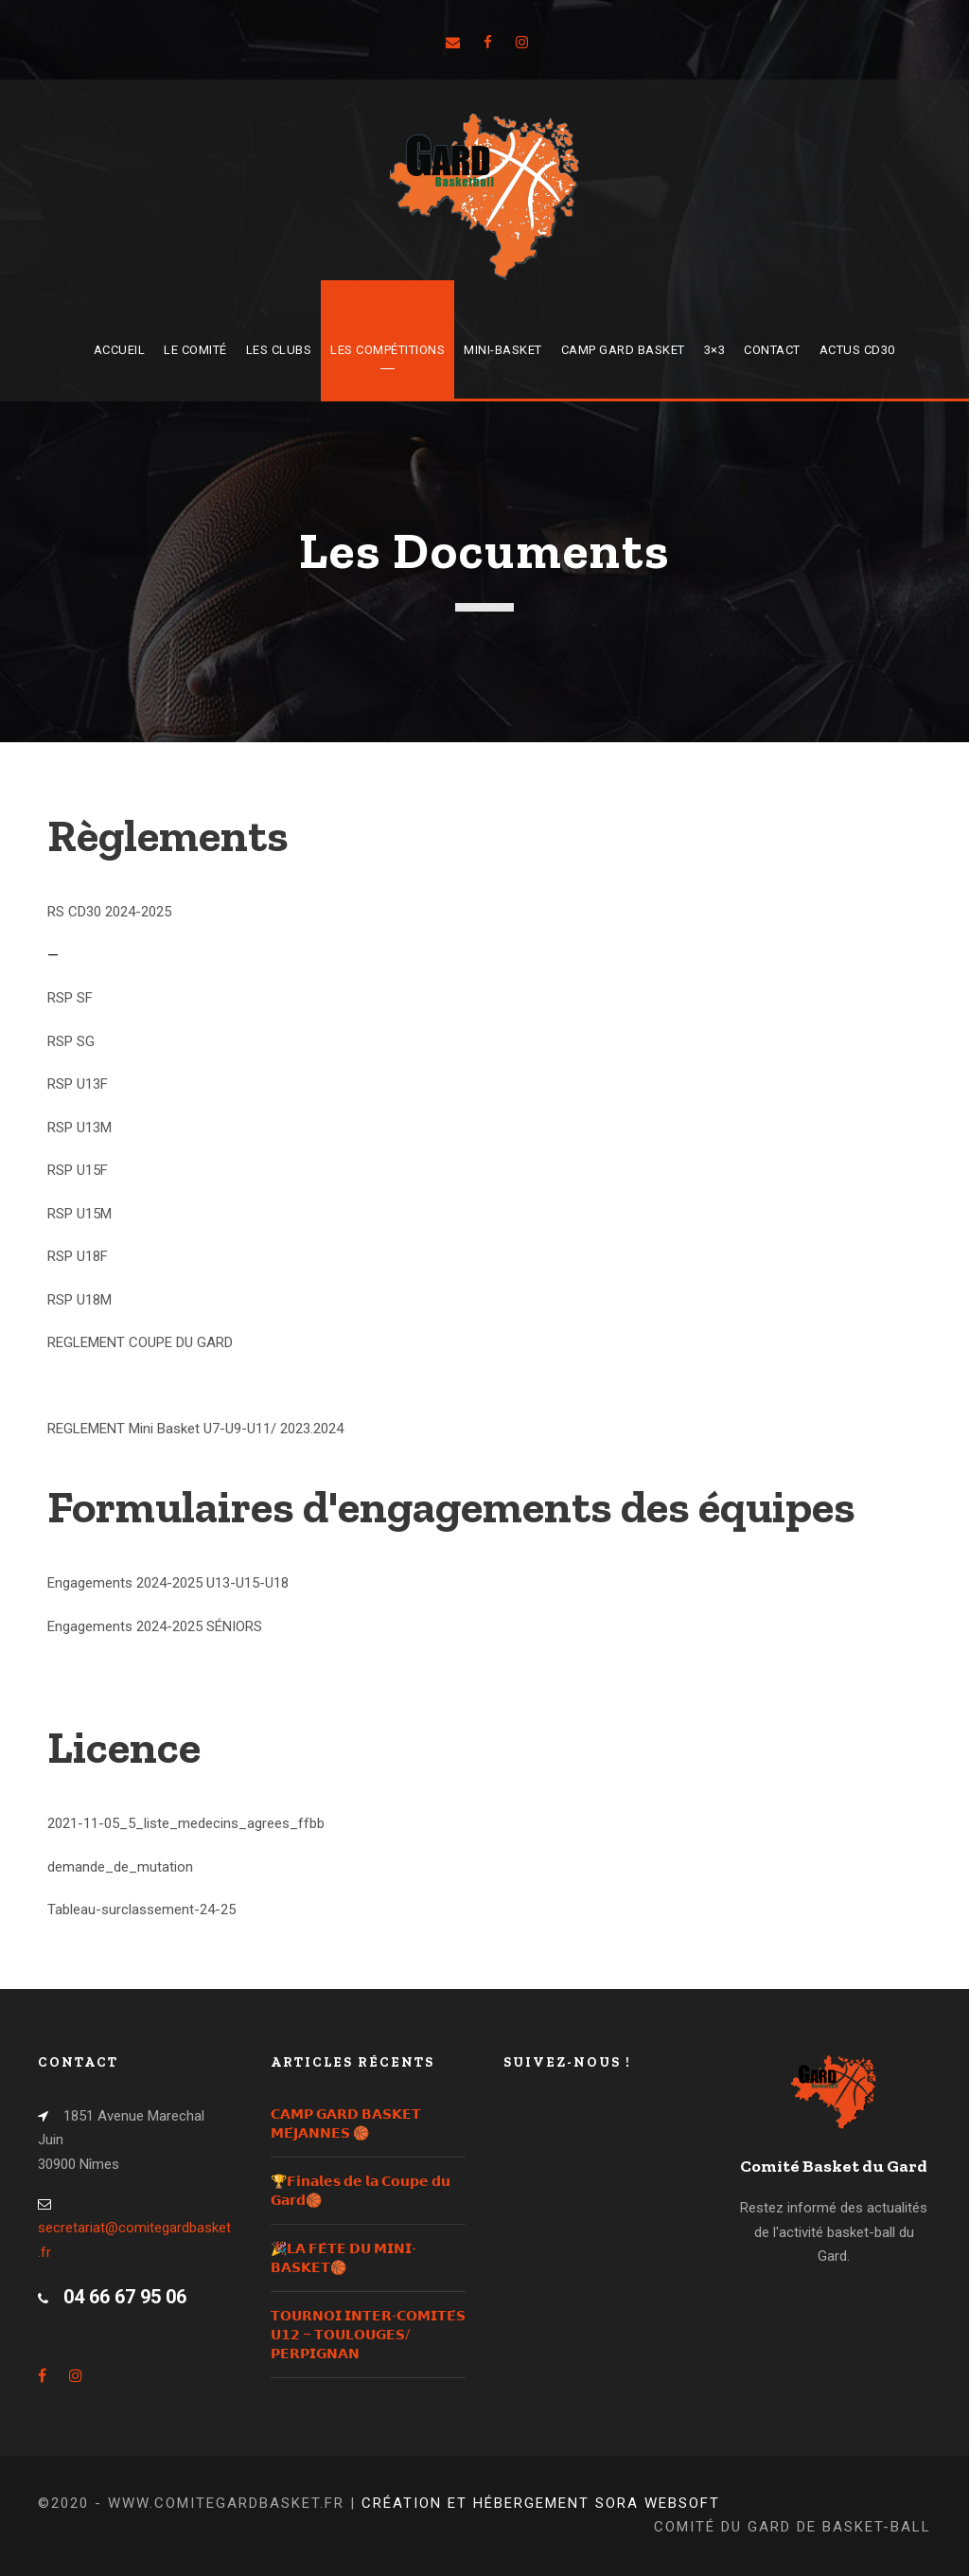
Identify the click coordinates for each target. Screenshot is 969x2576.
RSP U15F (77, 1170)
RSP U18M (79, 1299)
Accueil (120, 350)
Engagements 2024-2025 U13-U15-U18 (168, 1582)
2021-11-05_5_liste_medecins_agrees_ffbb (186, 1823)
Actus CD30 (857, 350)
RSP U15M (79, 1213)
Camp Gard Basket (623, 350)
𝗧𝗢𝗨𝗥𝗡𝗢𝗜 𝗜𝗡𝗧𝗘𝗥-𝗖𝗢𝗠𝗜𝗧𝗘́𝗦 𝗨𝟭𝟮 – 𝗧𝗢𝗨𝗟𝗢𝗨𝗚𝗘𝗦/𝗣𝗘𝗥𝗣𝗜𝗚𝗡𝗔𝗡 (368, 2334)
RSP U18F (77, 1256)
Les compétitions (387, 350)
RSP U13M (79, 1127)
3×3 (715, 350)
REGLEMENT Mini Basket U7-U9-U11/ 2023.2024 (195, 1428)
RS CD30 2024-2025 (109, 911)
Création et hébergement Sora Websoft (540, 2503)
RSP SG (71, 1041)
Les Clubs (279, 350)
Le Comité (195, 350)
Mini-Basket (503, 350)
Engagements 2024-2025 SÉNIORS (154, 1626)
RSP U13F (77, 1084)
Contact (772, 350)
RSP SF (70, 997)
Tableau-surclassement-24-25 (141, 1909)
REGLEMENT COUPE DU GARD (140, 1342)
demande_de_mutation (120, 1866)
